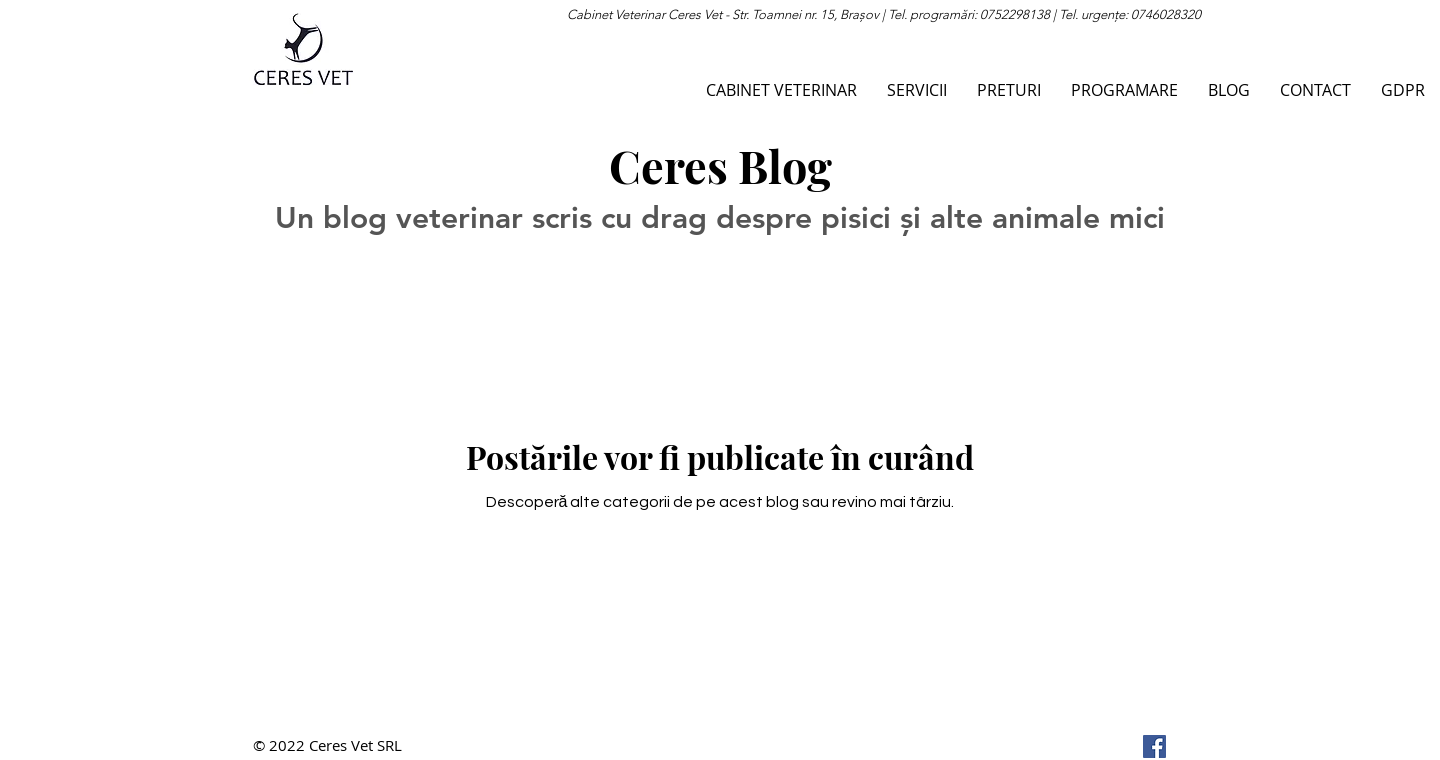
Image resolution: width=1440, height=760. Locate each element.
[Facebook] (1154, 746)
